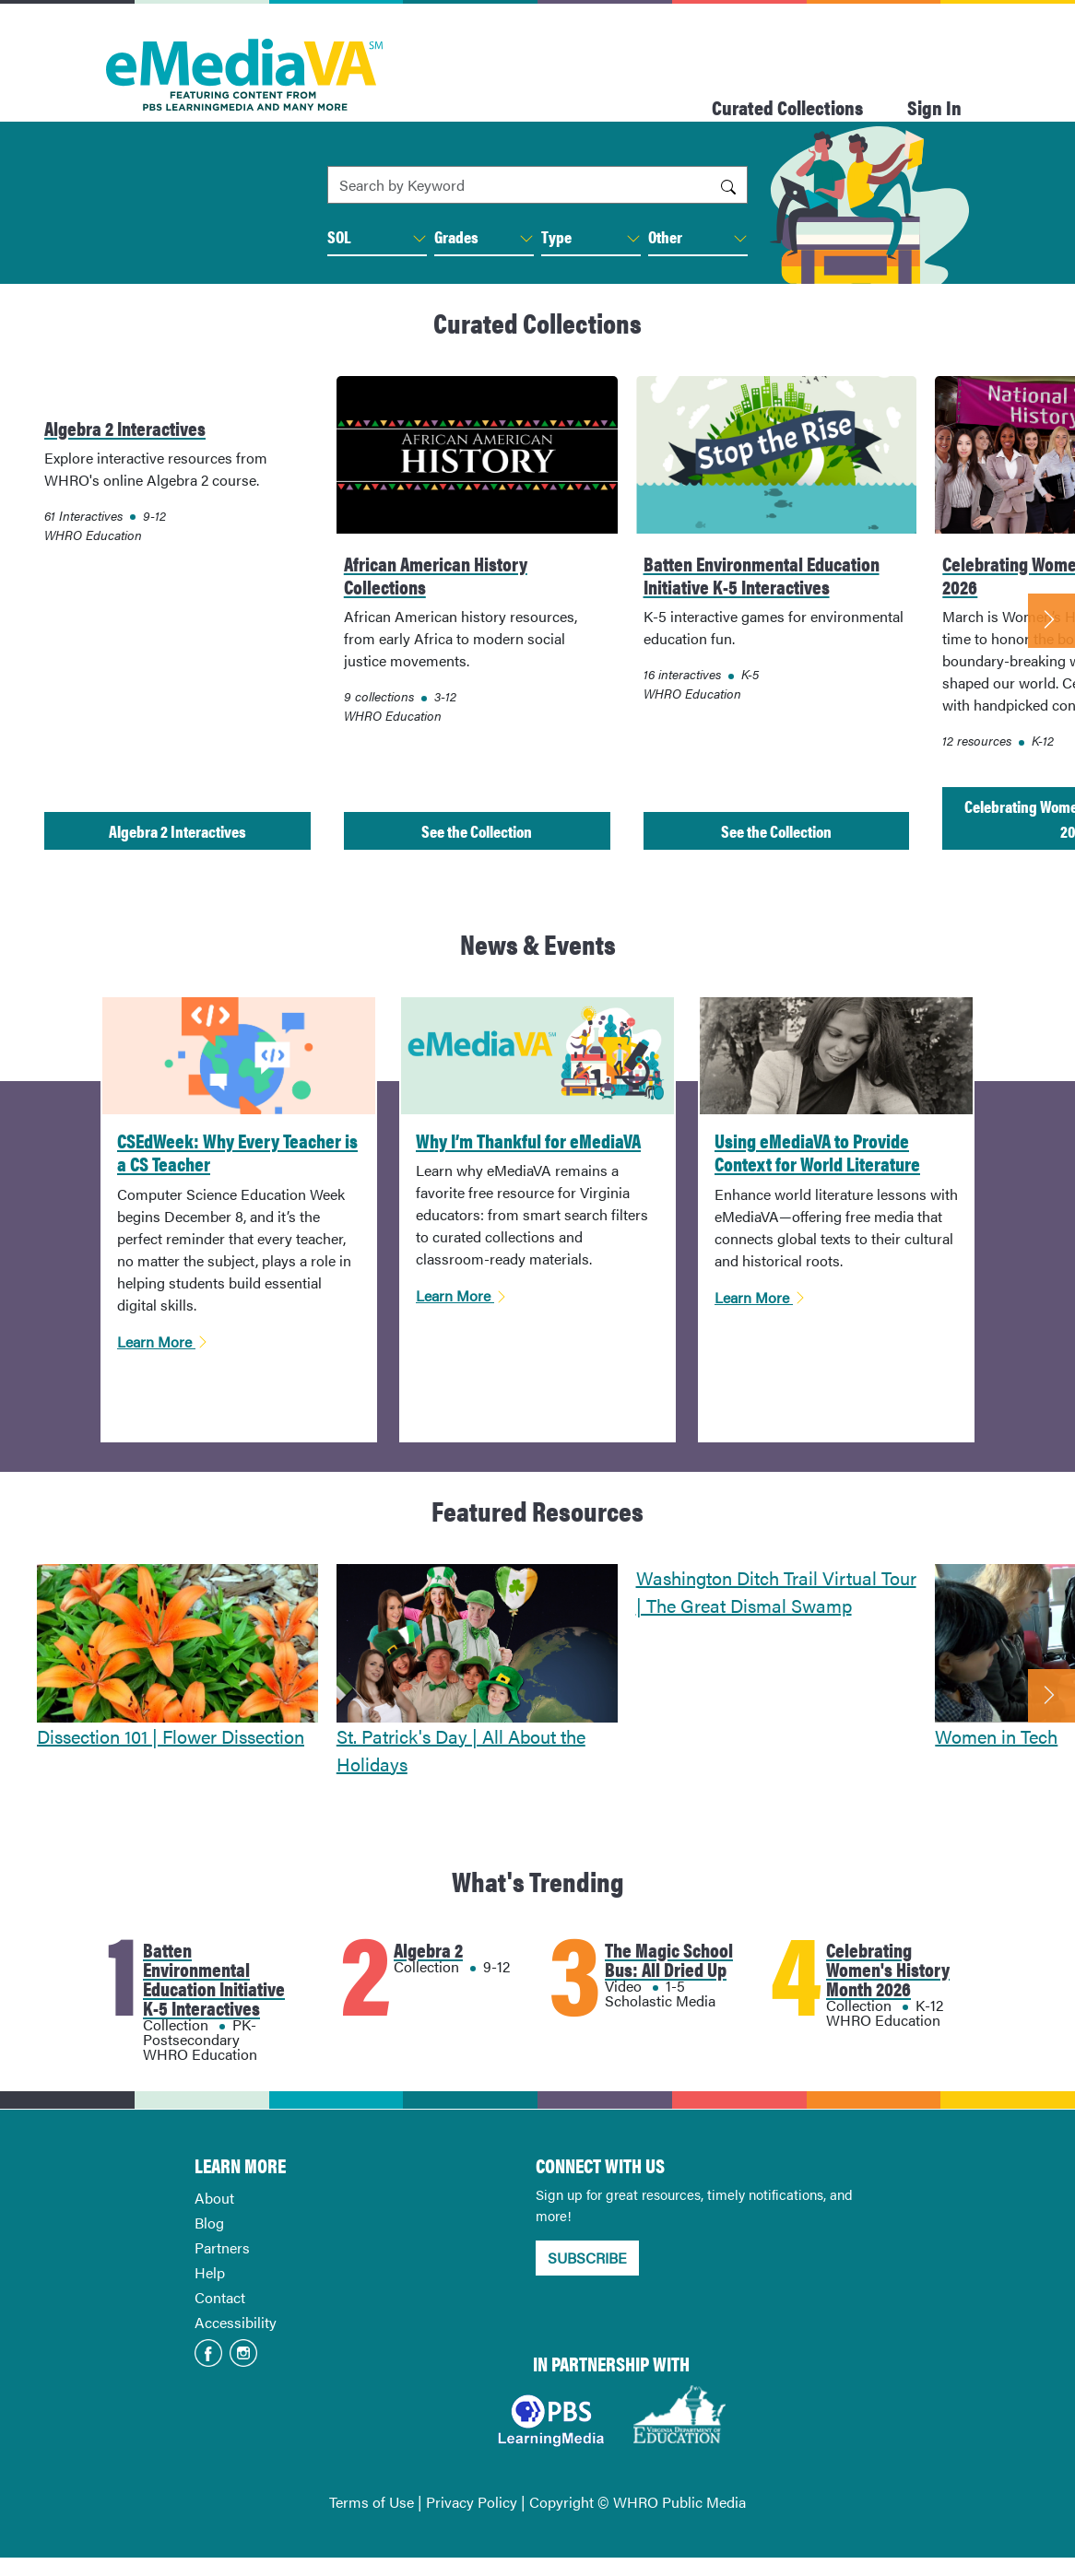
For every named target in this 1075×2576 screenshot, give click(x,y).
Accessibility (236, 2322)
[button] (419, 238)
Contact (220, 2297)
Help (210, 2272)
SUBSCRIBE (587, 2257)
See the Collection (476, 830)
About (214, 2197)
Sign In (934, 106)
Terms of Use (371, 2501)
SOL (377, 236)
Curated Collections (787, 106)
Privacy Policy (471, 2501)
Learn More (163, 1341)
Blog (209, 2222)
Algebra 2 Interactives (177, 830)
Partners (222, 2247)
